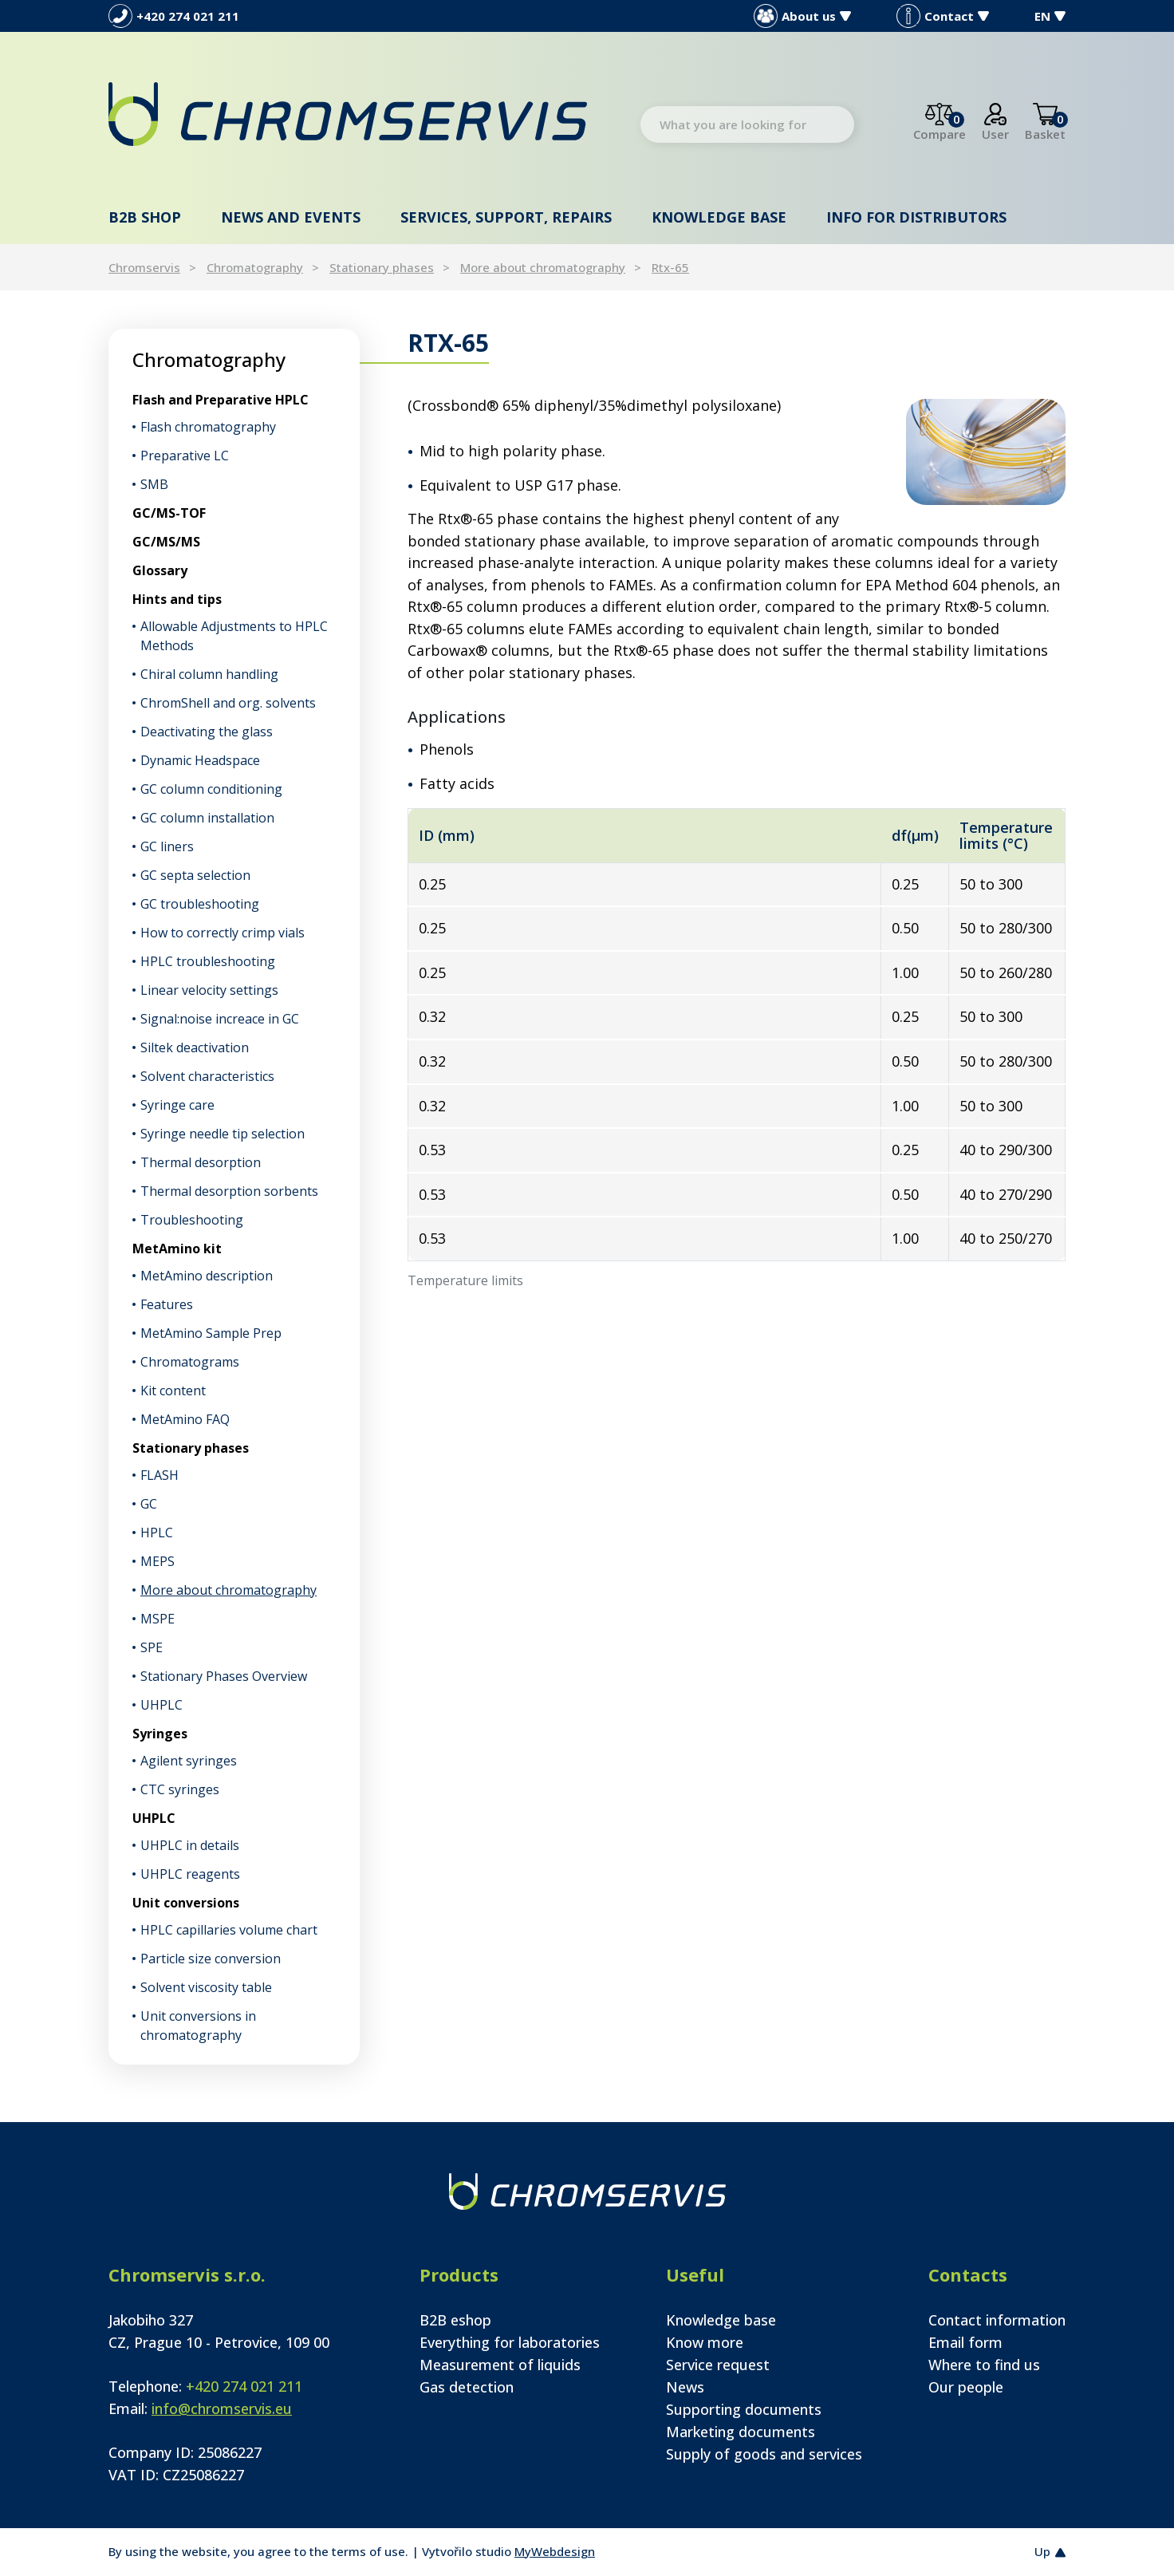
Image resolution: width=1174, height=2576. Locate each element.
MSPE (157, 1618)
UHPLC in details (189, 1845)
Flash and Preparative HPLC (220, 399)
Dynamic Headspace (200, 760)
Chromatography (255, 267)
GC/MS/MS (166, 541)
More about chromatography (542, 267)
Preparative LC (184, 455)
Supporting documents (743, 2409)
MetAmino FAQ (185, 1419)
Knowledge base (719, 217)
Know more (704, 2342)
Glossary (159, 570)
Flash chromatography (208, 427)
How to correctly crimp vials (222, 932)
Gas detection (467, 2387)
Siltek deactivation (194, 1047)
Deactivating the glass (206, 731)
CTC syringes (179, 1789)
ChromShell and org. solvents (228, 703)
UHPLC (161, 1705)
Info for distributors (916, 217)
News (685, 2387)
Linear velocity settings (209, 990)
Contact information (997, 2319)
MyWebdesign (554, 2551)
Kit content (173, 1390)
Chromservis (144, 267)
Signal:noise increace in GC (219, 1019)
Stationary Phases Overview (223, 1676)
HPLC (156, 1532)
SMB (154, 484)
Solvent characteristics (207, 1076)
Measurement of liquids (500, 2364)
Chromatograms (189, 1362)
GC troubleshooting (199, 904)
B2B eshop (455, 2319)
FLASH (159, 1475)
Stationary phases (381, 267)
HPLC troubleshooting (207, 961)
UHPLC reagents (190, 1874)
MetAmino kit (177, 1248)
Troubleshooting (191, 1220)
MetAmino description (206, 1275)
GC (148, 1504)
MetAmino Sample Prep (211, 1333)
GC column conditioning (211, 789)
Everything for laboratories (510, 2342)
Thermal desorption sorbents (229, 1191)
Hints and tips (177, 599)
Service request (718, 2364)
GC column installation (207, 817)
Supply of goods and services (764, 2454)
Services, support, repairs (506, 217)
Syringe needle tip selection (222, 1133)
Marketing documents (740, 2431)
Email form (965, 2342)
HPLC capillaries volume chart (228, 1930)
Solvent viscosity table (206, 1987)
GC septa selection (195, 875)
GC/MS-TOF (169, 513)
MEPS (157, 1561)
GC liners (167, 846)
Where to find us (984, 2364)
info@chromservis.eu (222, 2408)
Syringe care (177, 1105)
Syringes (159, 1733)
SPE (151, 1647)
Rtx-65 (670, 267)
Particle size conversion (210, 1958)
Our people (965, 2387)
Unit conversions (185, 1902)
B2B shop (144, 217)
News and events (290, 217)
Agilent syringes (188, 1760)
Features (166, 1304)
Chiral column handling (209, 674)
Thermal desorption (200, 1162)
